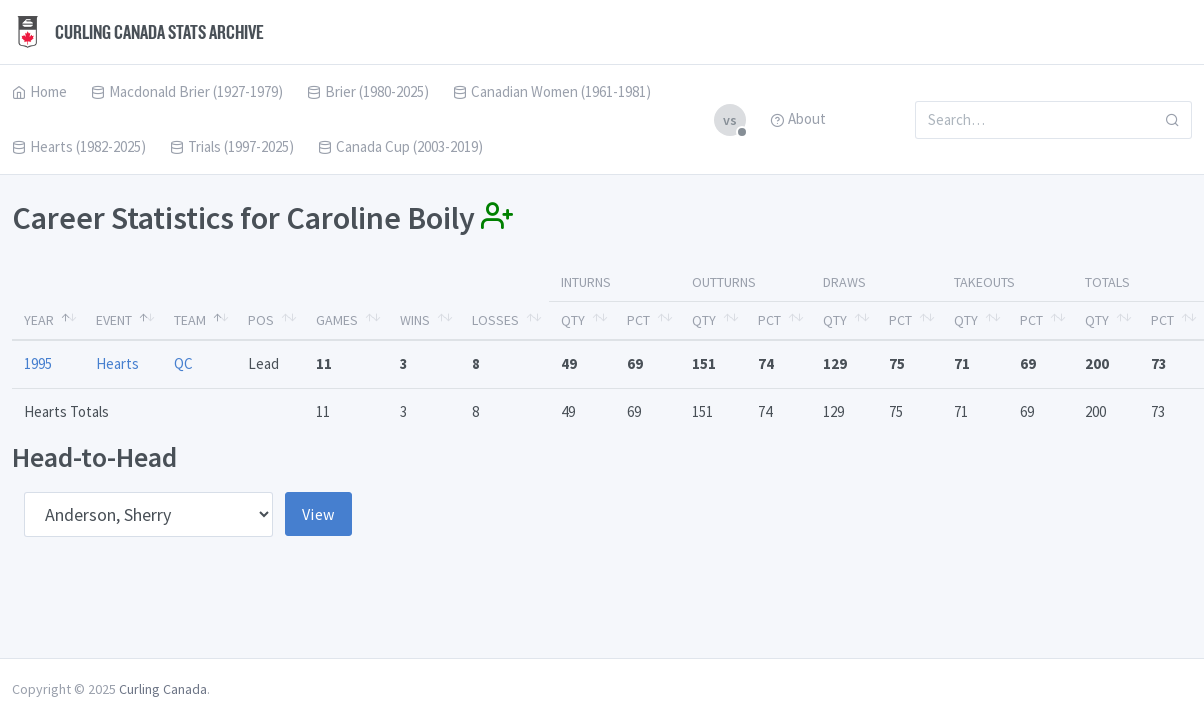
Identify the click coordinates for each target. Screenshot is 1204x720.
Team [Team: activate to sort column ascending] (190, 320)
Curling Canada (163, 689)
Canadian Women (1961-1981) (552, 91)
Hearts (117, 363)
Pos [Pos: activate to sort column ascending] (261, 320)
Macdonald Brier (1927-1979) (187, 91)
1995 (38, 363)
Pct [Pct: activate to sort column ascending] (638, 320)
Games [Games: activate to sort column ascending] (337, 320)
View (318, 514)
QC (183, 363)
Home (39, 91)
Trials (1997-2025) (232, 146)
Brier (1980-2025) (368, 91)
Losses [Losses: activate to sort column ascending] (495, 320)
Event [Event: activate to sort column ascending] (114, 320)
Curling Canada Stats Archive (138, 32)
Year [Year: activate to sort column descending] (39, 320)
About (798, 118)
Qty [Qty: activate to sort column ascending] (573, 320)
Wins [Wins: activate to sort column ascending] (415, 320)
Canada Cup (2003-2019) (400, 146)
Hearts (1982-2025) (79, 146)
